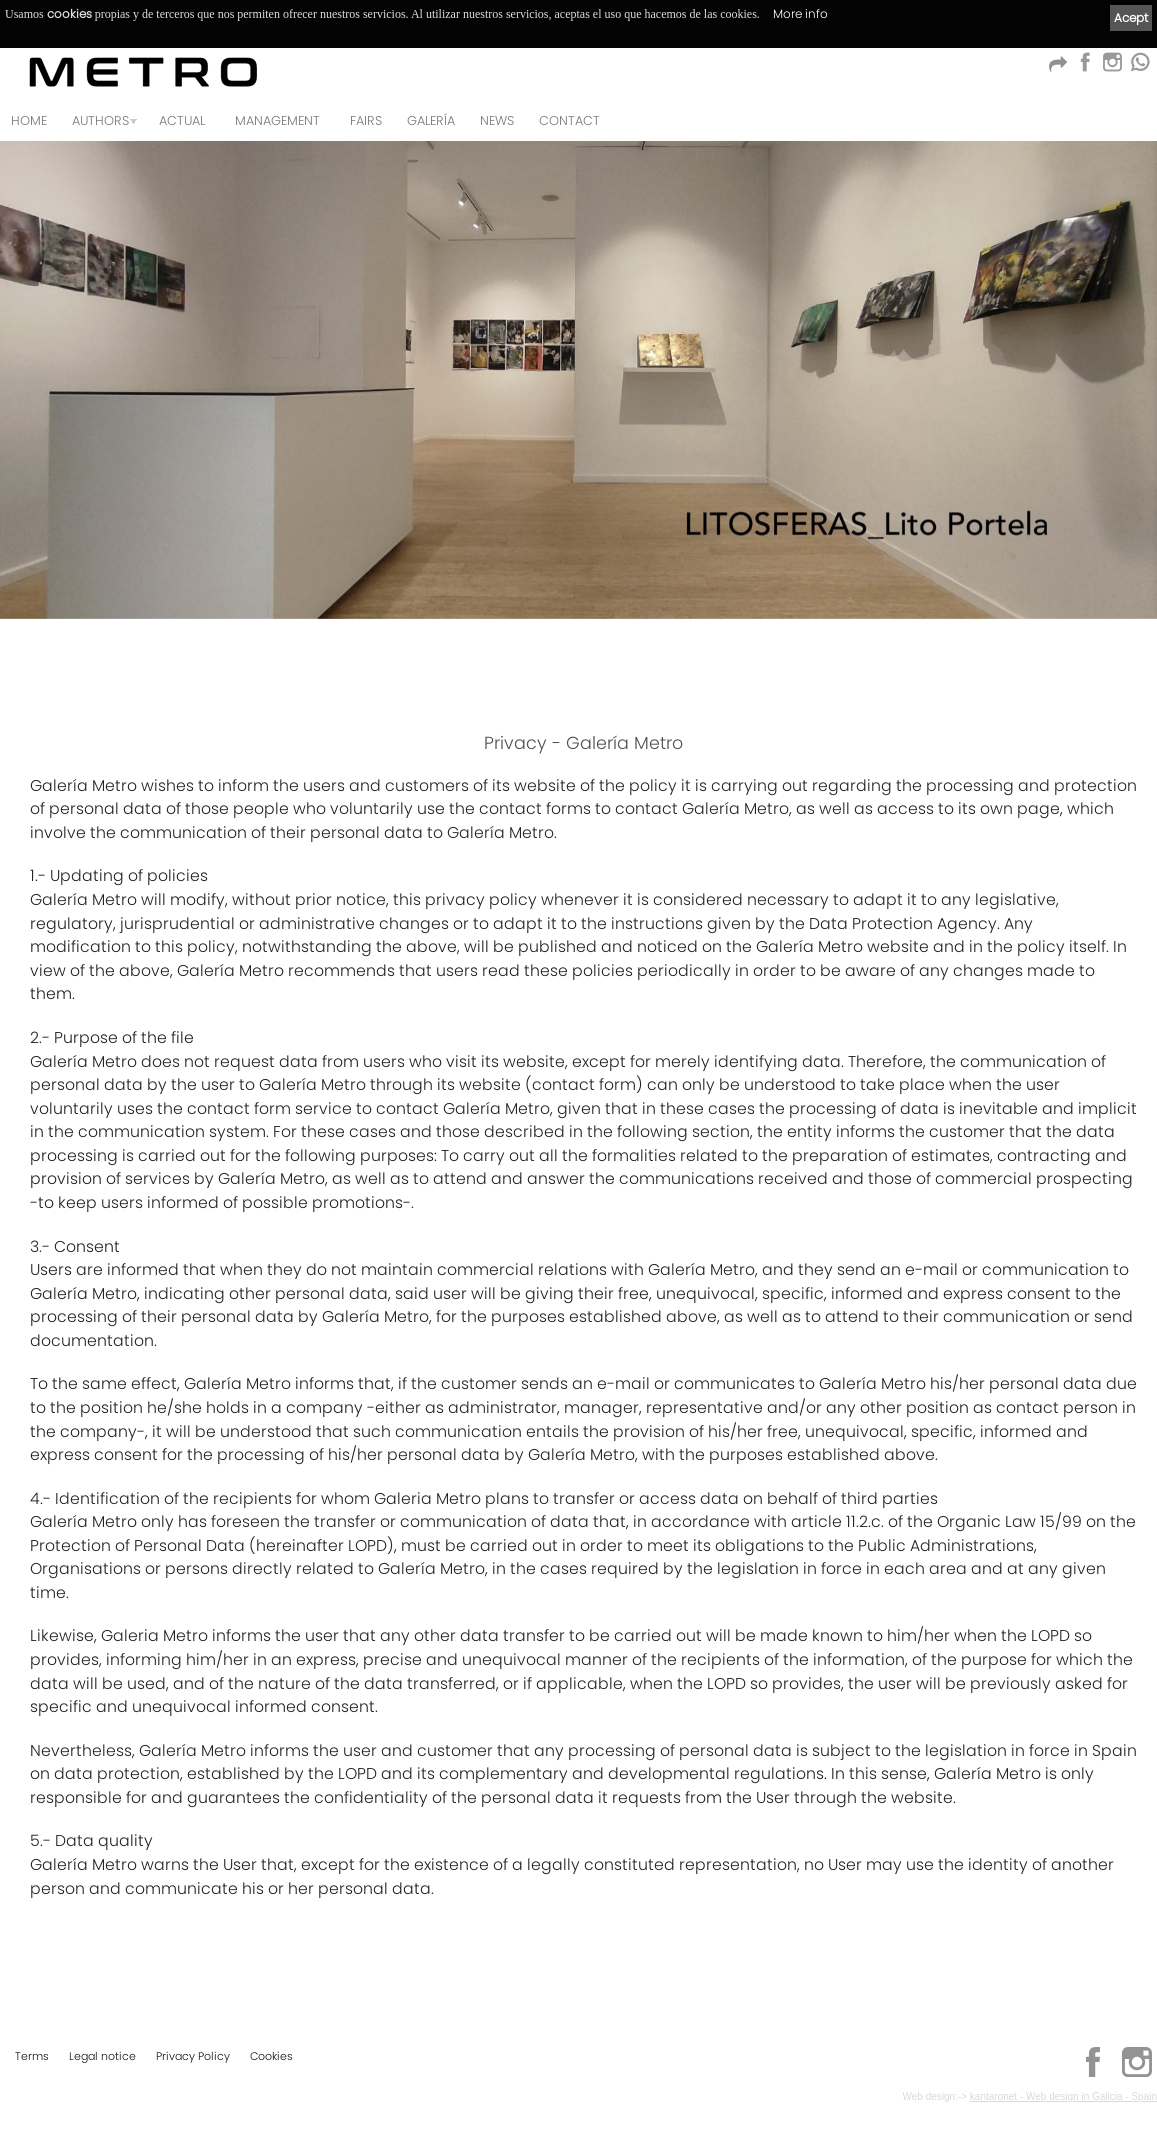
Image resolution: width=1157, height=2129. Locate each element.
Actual (182, 120)
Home (29, 120)
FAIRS (366, 120)
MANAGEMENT (277, 120)
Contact (569, 120)
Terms (32, 2056)
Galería (431, 120)
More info (800, 13)
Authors (100, 120)
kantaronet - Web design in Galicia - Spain (1063, 2096)
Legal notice (102, 2056)
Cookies (271, 2056)
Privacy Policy (193, 2056)
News (497, 120)
